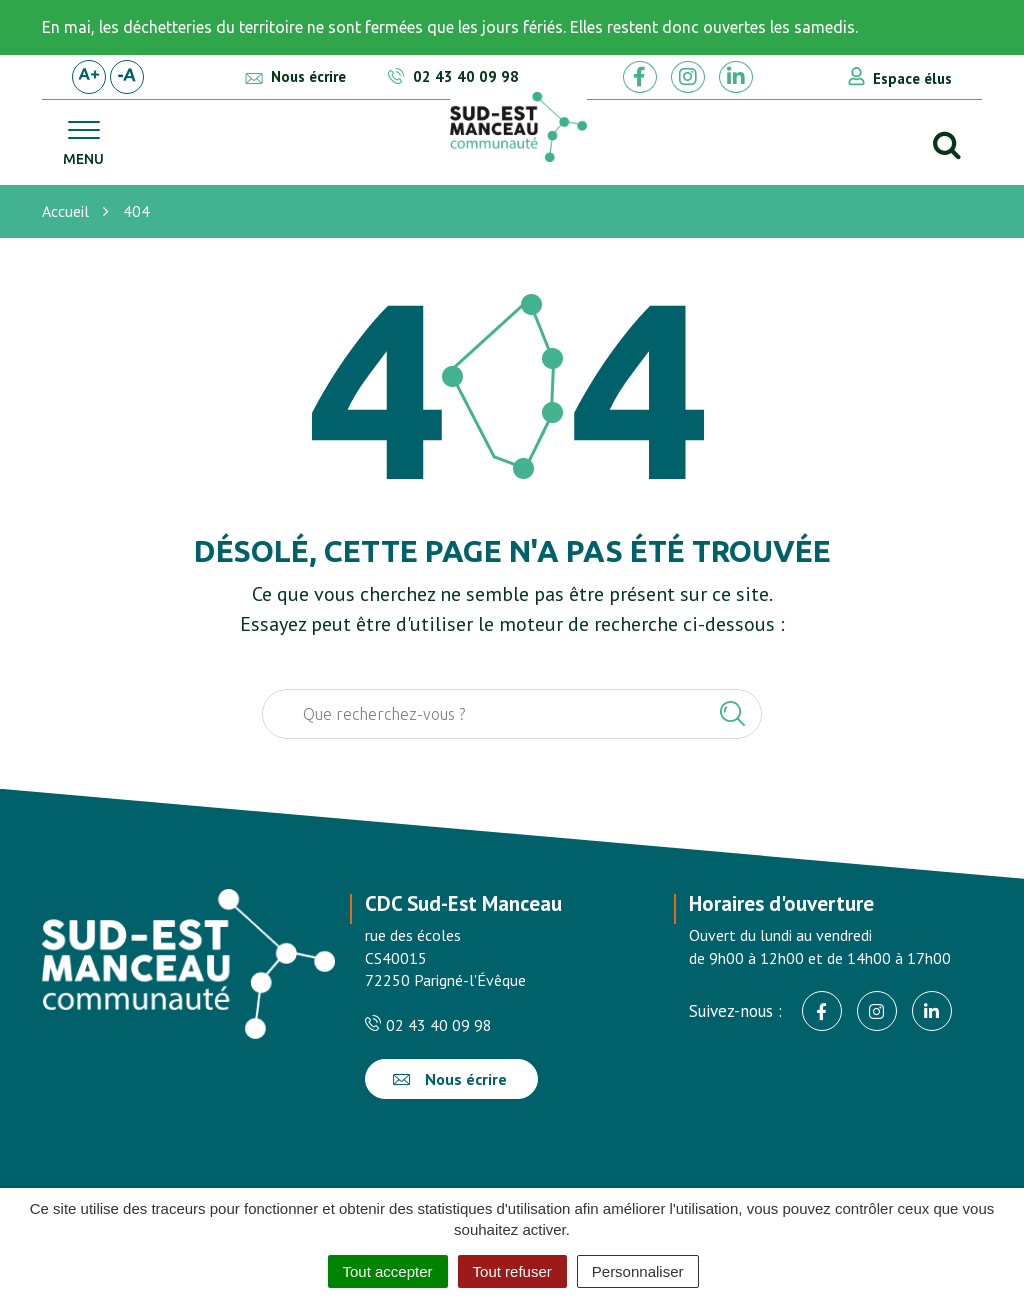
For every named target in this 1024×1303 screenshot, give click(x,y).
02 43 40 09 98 (428, 1025)
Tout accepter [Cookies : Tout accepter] (388, 1271)
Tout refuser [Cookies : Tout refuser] (512, 1271)
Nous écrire (450, 1079)
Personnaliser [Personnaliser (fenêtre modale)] (638, 1271)
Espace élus (912, 78)
